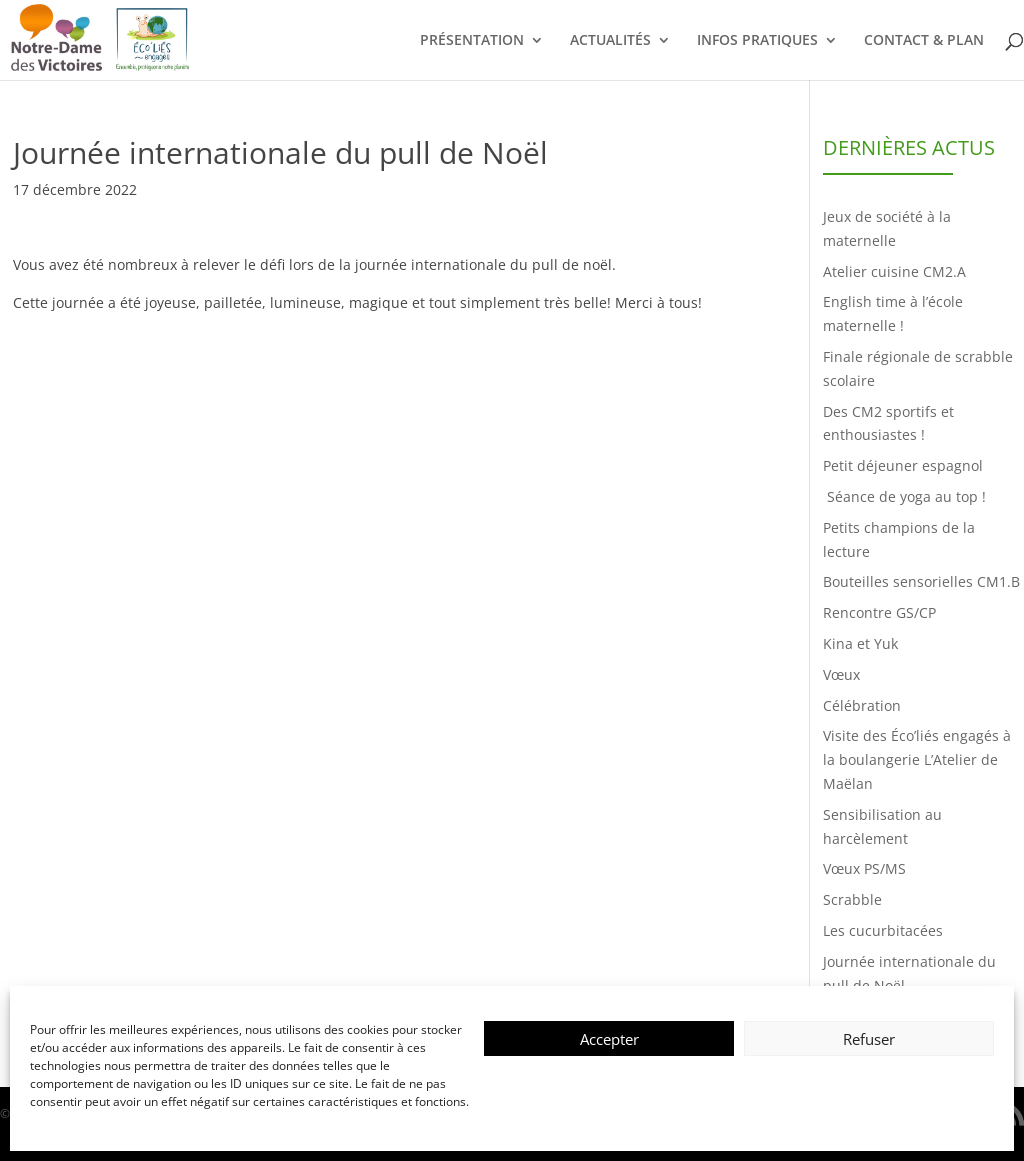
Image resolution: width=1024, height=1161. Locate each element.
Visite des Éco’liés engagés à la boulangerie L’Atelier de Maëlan (917, 759)
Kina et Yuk (860, 643)
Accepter (609, 1039)
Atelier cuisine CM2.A (894, 271)
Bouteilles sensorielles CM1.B (921, 581)
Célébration (862, 705)
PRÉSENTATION (472, 41)
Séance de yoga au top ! (906, 496)
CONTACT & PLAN (924, 41)
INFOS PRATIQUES (757, 41)
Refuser (869, 1039)
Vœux (841, 674)
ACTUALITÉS (610, 41)
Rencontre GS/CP (879, 612)
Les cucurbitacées (883, 930)
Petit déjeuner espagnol (903, 465)
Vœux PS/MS (864, 868)
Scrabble (852, 899)
